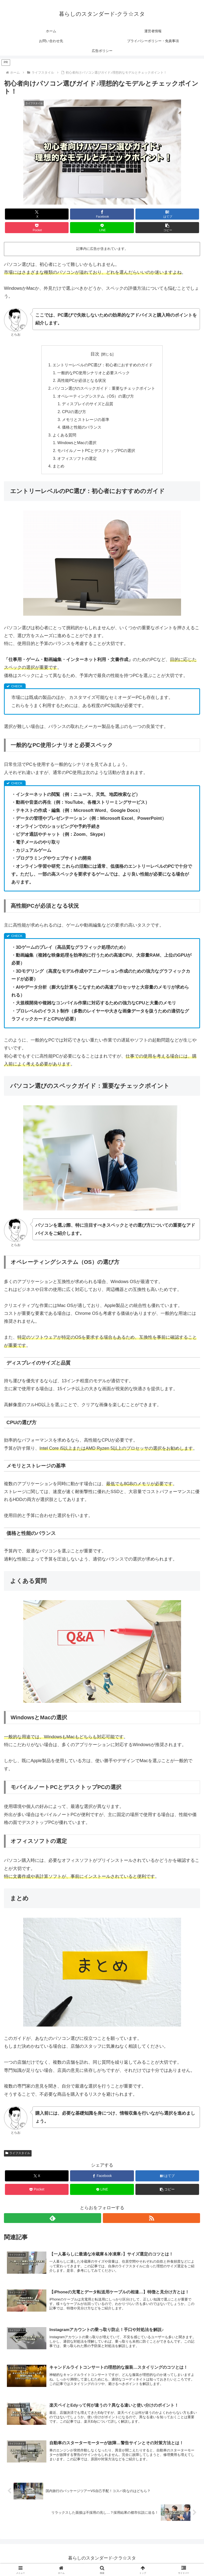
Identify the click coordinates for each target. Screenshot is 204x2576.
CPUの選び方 (74, 413)
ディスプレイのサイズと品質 (87, 405)
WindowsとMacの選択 (77, 445)
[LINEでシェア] (102, 227)
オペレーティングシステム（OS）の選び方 (95, 397)
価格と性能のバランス (82, 429)
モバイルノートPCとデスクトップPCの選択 (96, 453)
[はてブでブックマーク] (167, 214)
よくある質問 (64, 437)
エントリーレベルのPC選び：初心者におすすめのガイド (103, 365)
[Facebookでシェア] (102, 214)
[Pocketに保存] (37, 227)
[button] (167, 227)
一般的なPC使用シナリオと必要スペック (93, 373)
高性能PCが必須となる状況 (82, 381)
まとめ (59, 469)
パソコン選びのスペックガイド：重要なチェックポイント (104, 389)
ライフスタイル (17, 2155)
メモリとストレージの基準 (86, 421)
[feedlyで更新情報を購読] (52, 2221)
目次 (95, 354)
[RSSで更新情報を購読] (151, 2221)
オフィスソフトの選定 (77, 461)
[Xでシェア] (37, 214)
